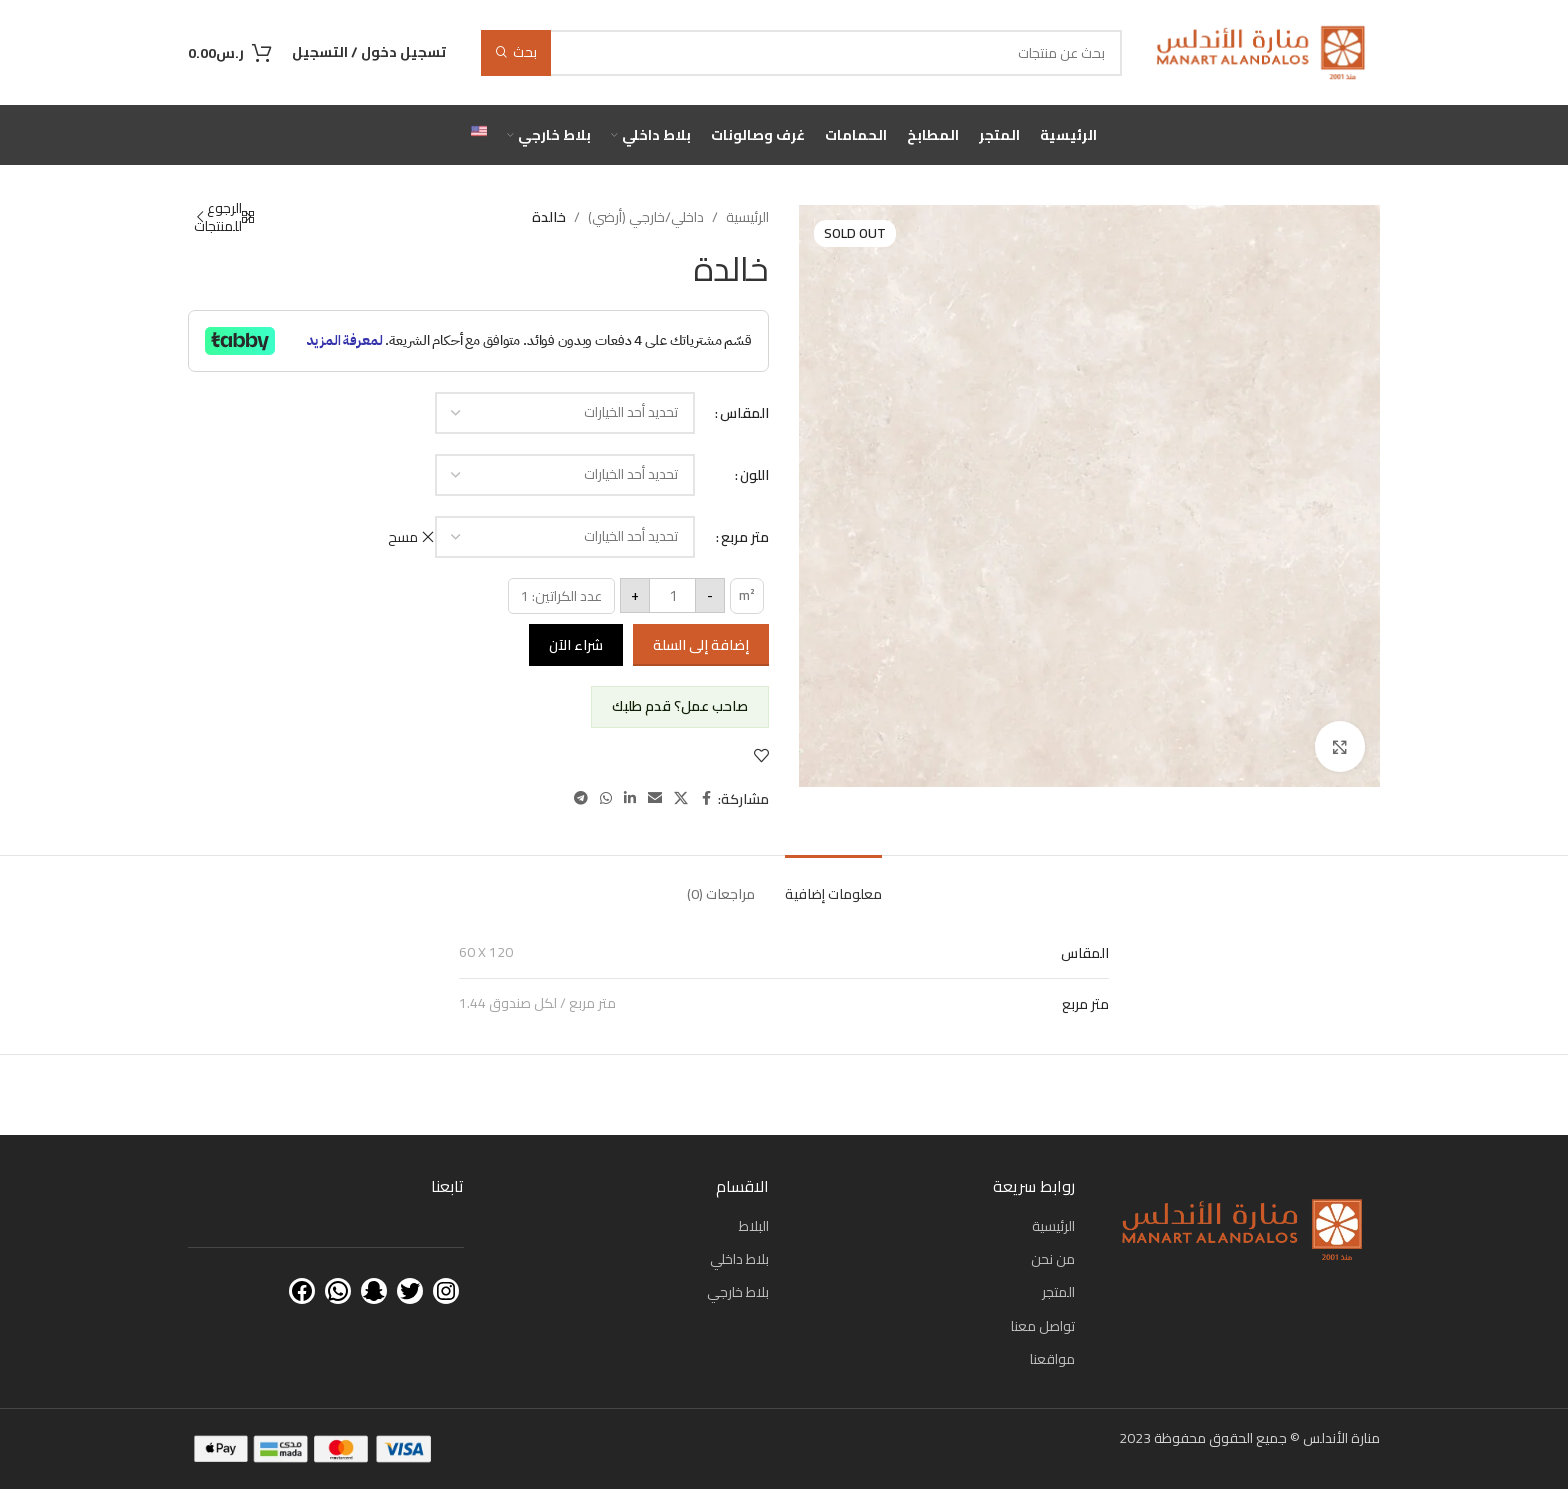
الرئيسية (747, 217)
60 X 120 (486, 952)
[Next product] (200, 217)
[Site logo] (1261, 51)
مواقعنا (1052, 1359)
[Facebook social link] (706, 798)
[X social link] (681, 798)
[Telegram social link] (581, 798)
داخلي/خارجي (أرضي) (646, 217)
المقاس (744, 413)
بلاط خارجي (738, 1292)
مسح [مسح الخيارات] (403, 537)
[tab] (833, 884)
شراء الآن (576, 645)
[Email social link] (655, 798)
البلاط (754, 1226)
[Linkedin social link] (630, 798)
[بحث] (801, 53)
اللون (754, 475)
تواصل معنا (1043, 1326)
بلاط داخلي (739, 1259)
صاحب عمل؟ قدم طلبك (680, 706)
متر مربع (745, 537)
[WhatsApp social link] (606, 798)
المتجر (1058, 1292)
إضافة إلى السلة (701, 645)
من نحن (1053, 1259)
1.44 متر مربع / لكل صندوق (537, 1003)
